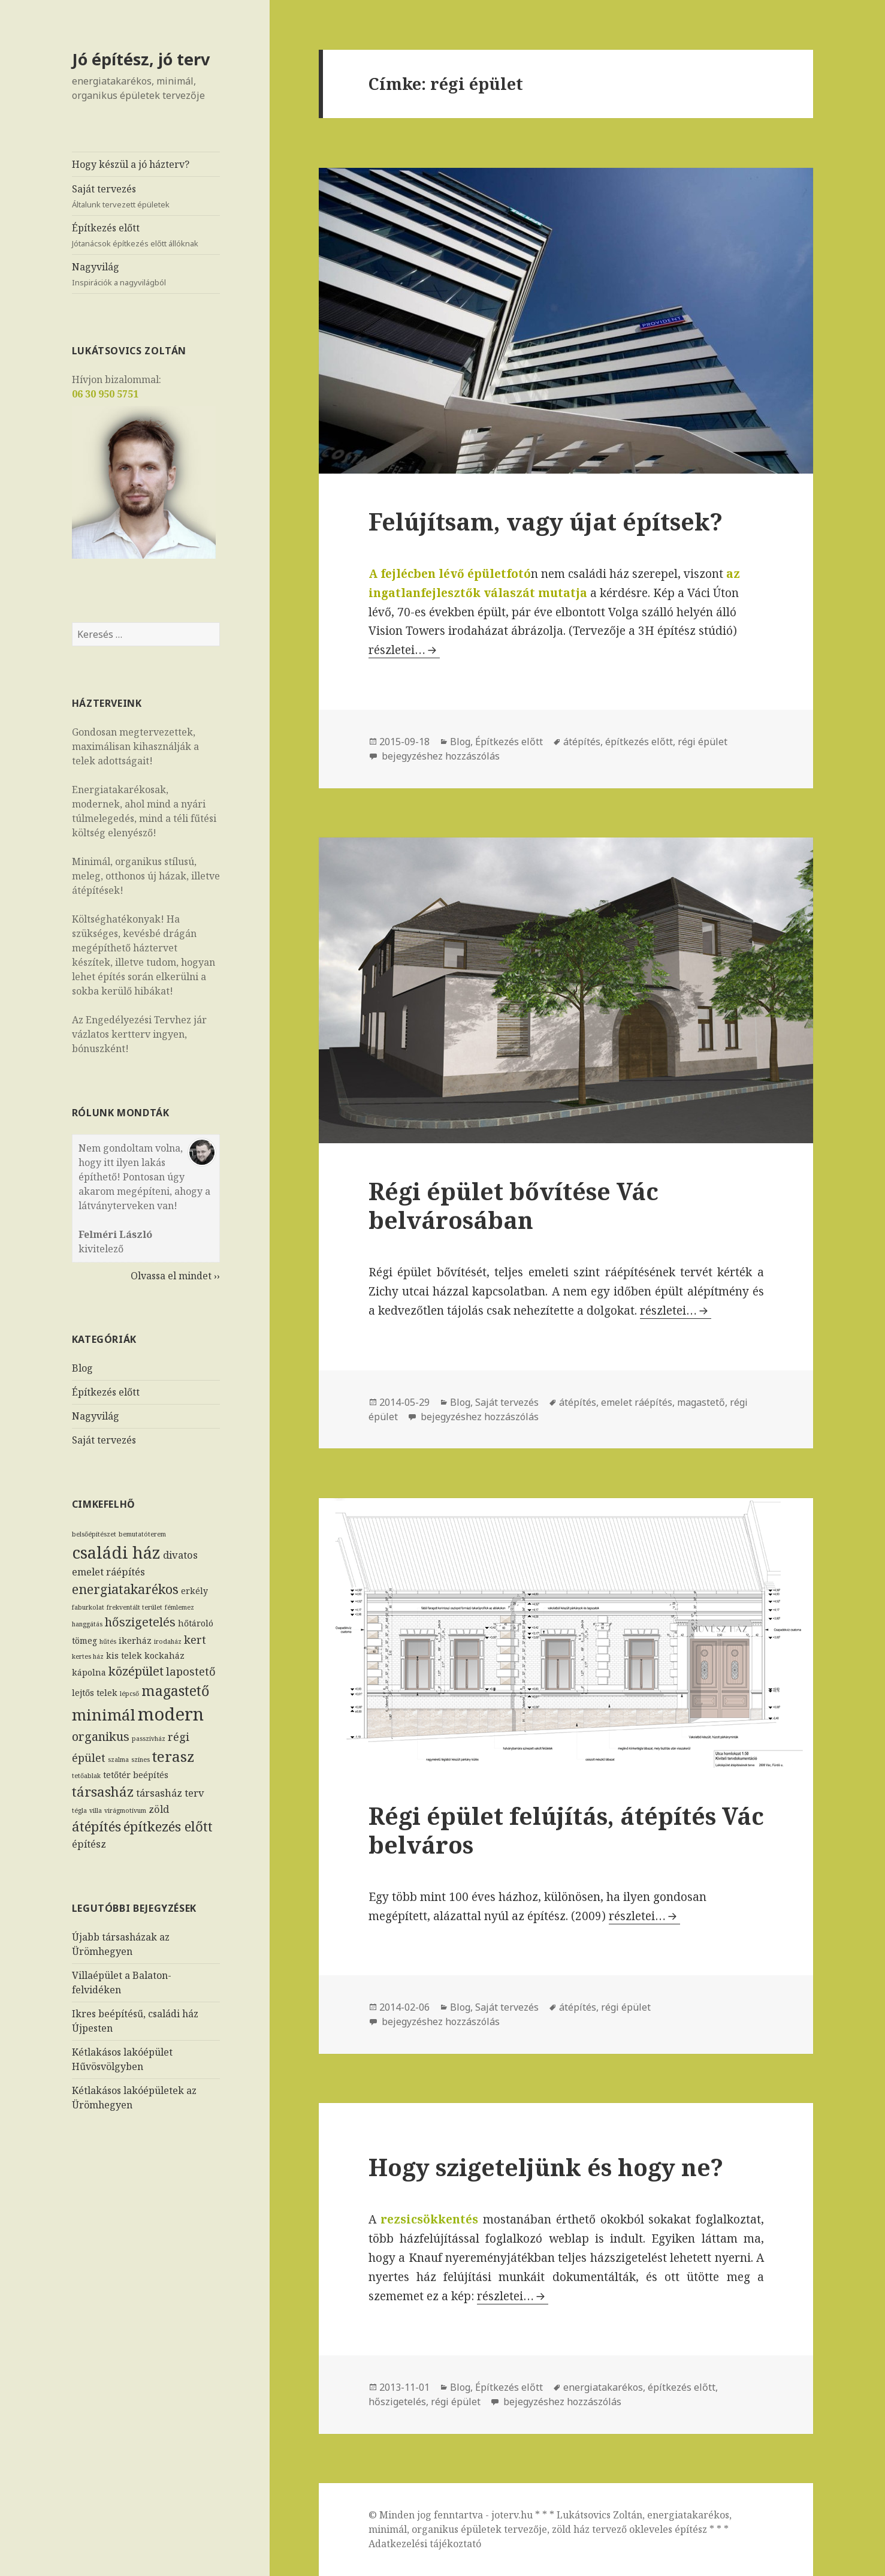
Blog (82, 1368)
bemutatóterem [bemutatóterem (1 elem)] (142, 1533)
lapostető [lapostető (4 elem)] (191, 1670)
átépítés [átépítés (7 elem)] (96, 1826)
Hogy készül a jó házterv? (130, 164)
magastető (701, 1402)
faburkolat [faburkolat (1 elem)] (88, 1607)
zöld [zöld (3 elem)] (159, 1808)
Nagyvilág (146, 274)
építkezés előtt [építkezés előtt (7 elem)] (168, 1826)
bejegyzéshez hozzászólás (439, 756)
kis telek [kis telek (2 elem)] (124, 1655)
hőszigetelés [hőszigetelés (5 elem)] (140, 1622)
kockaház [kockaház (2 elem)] (164, 1655)
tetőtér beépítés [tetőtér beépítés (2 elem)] (135, 1774)
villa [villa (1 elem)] (95, 1810)
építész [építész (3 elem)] (89, 1843)
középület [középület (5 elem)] (136, 1670)
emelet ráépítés (636, 1402)
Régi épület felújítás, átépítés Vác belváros (566, 1830)
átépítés (581, 741)
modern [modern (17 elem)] (171, 1713)
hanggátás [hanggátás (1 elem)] (87, 1624)
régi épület (702, 741)
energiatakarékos (603, 2387)
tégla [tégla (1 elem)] (79, 1810)
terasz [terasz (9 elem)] (173, 1755)
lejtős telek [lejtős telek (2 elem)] (94, 1692)
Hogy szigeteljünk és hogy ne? (546, 2167)
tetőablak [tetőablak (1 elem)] (86, 1775)
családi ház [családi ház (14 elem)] (116, 1551)
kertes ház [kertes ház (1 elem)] (88, 1656)
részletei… (404, 650)
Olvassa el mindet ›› (175, 1275)
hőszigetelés (397, 2401)
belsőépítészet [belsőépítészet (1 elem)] (94, 1533)
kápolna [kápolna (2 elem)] (89, 1671)
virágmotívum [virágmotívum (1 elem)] (125, 1810)
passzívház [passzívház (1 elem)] (148, 1738)
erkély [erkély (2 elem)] (194, 1590)
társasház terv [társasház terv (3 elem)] (170, 1793)
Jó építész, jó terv (141, 59)
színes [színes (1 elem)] (140, 1759)
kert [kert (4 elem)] (195, 1639)
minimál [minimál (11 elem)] (103, 1714)
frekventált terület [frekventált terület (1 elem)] (134, 1607)
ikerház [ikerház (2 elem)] (135, 1640)
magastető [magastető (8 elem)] (175, 1690)
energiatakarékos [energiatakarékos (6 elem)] (125, 1589)
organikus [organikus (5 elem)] (100, 1736)
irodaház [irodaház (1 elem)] (168, 1641)
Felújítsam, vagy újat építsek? (546, 521)
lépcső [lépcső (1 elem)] (129, 1693)
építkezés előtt (639, 741)
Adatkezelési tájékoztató (425, 2543)
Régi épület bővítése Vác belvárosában (514, 1205)
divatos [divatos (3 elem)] (180, 1554)
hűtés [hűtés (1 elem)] (107, 1641)
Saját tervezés (146, 196)
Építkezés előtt (146, 235)
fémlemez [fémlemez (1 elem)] (179, 1607)
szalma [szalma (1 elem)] (118, 1759)
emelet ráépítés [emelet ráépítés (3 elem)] (108, 1571)
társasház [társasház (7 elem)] (103, 1791)
